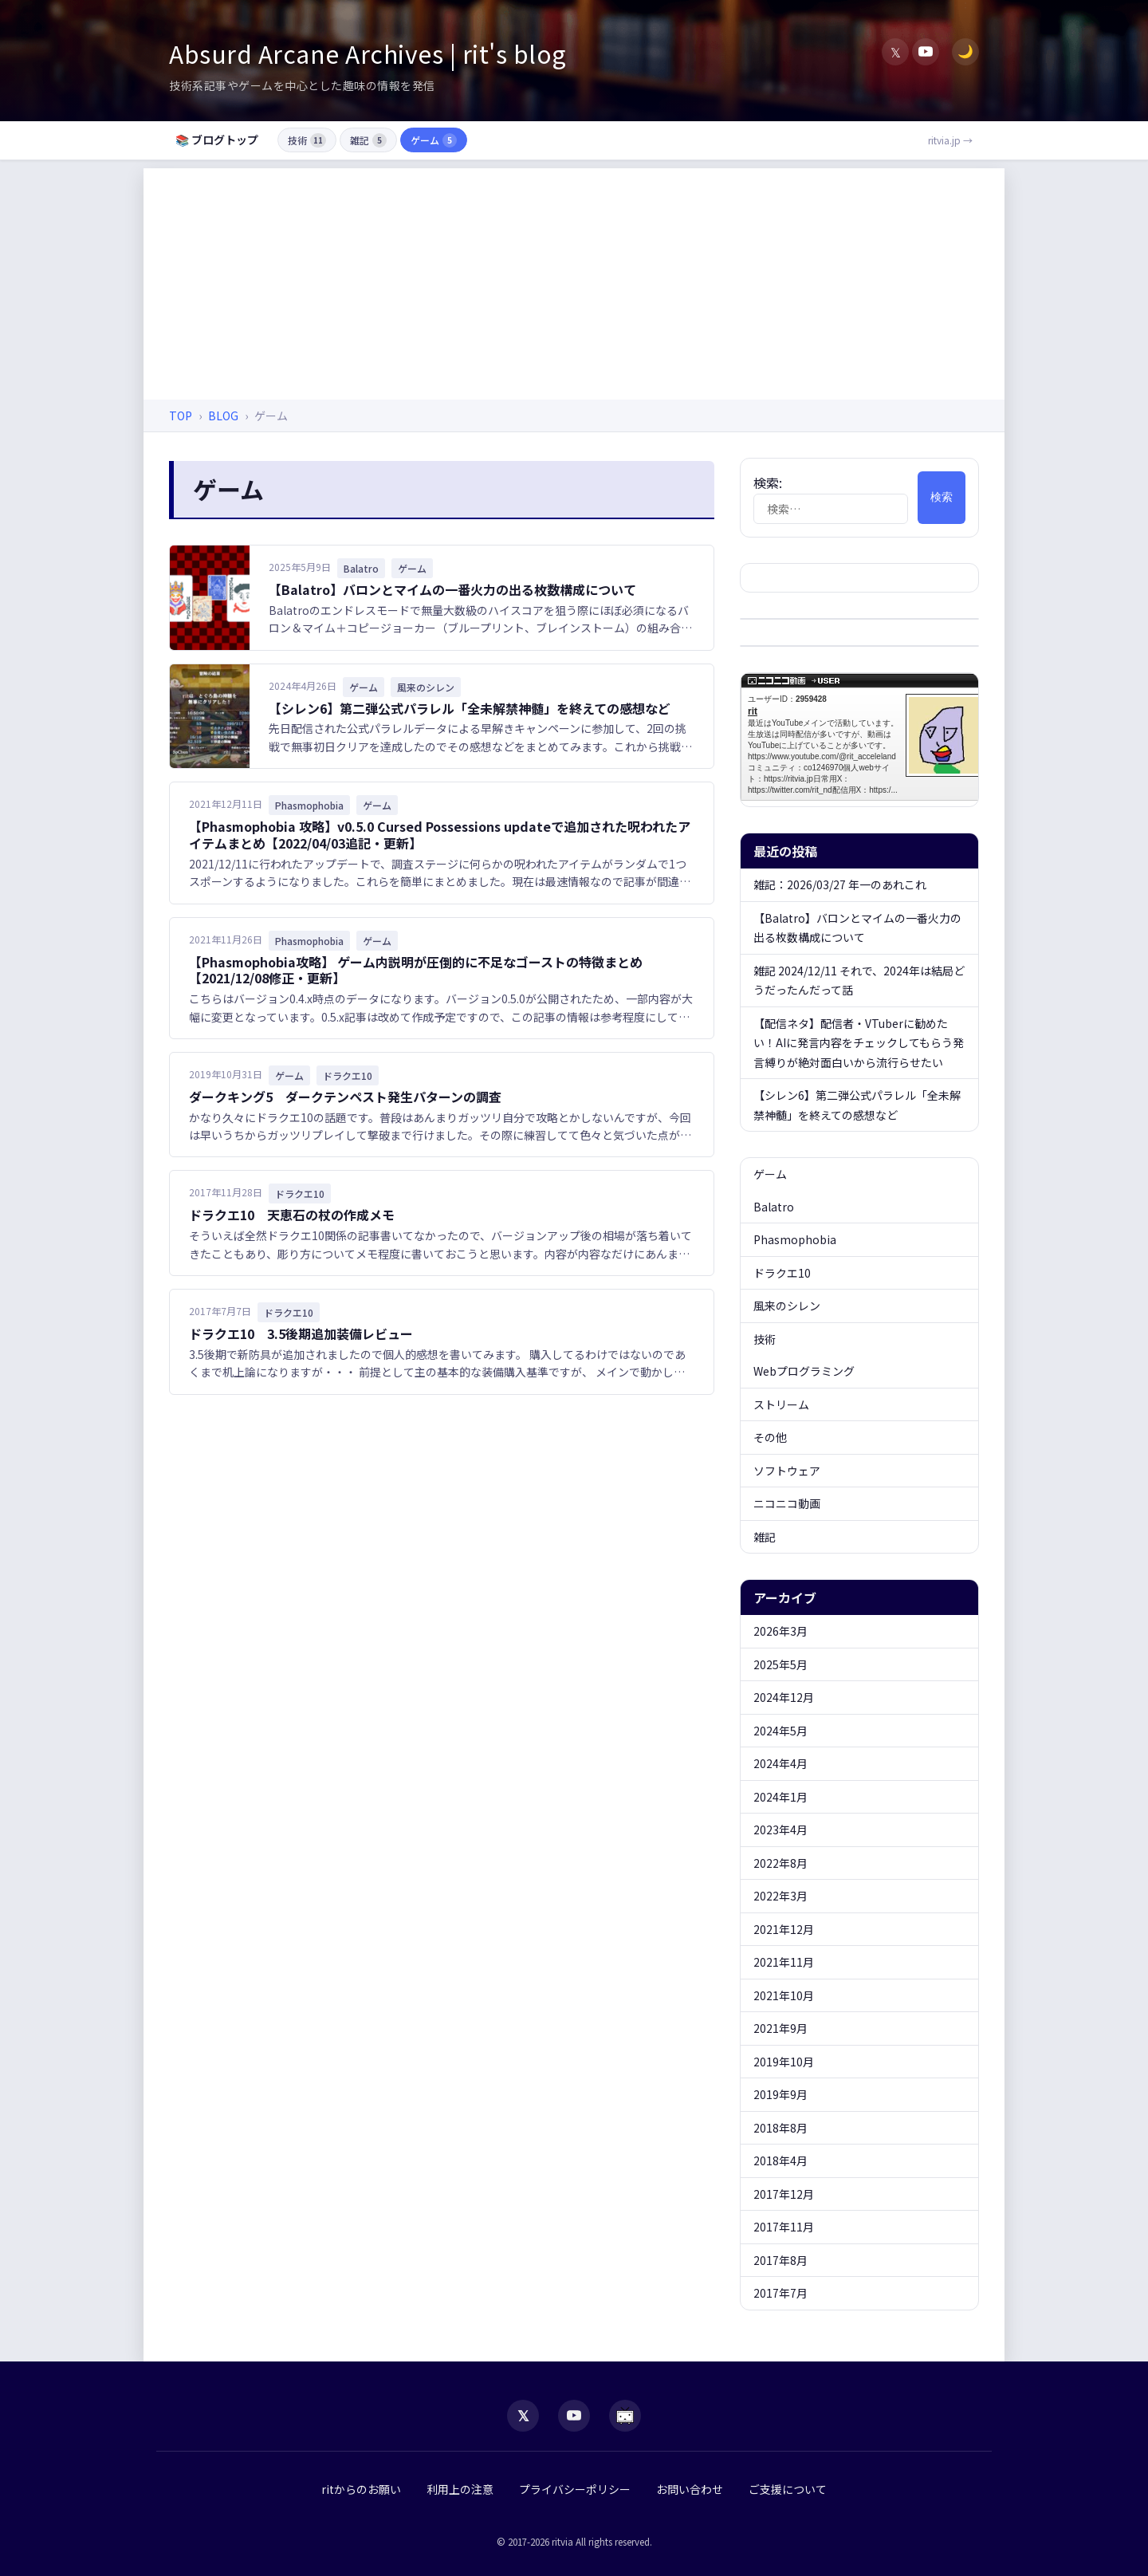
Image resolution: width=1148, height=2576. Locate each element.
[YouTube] (925, 51)
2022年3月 (780, 1896)
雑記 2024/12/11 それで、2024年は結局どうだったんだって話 (859, 980)
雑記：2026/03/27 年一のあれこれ (839, 884)
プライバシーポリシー (575, 2489)
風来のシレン (786, 1306)
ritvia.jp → (950, 140)
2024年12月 (783, 1697)
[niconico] (625, 2416)
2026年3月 (780, 1631)
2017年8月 (780, 2260)
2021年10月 (783, 1995)
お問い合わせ (689, 2489)
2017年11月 (783, 2227)
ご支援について (788, 2489)
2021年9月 (780, 2028)
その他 (770, 1437)
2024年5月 (780, 1731)
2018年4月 (780, 2160)
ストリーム (781, 1404)
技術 (307, 140)
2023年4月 (780, 1829)
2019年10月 (783, 2062)
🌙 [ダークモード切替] (965, 51)
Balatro (773, 1207)
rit (868, 737)
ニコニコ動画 (786, 1503)
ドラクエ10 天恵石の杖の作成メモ (292, 1214)
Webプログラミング (804, 1371)
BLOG (223, 415)
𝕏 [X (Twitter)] (895, 51)
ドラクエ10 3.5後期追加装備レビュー (301, 1333)
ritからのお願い (361, 2489)
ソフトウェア (786, 1471)
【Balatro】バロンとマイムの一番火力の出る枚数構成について (452, 589)
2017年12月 (783, 2194)
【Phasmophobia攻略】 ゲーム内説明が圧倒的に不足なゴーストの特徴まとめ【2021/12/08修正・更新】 (416, 970)
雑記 (368, 140)
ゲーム (434, 140)
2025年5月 (780, 1664)
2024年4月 (780, 1763)
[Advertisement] (574, 280)
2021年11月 (783, 1962)
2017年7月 (780, 2293)
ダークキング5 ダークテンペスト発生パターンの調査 (345, 1096)
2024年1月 (780, 1797)
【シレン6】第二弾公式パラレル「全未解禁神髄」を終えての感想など (469, 708)
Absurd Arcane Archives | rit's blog (368, 53)
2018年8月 (780, 2128)
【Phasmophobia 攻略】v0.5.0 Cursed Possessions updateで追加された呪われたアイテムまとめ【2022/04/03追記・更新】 (439, 835)
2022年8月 (780, 1863)
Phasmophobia (794, 1239)
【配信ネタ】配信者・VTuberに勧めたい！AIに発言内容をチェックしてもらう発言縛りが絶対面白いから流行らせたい (858, 1042)
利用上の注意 (460, 2489)
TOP (180, 415)
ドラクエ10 (782, 1273)
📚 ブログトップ (216, 140)
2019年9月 (780, 2094)
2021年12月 (783, 1929)
